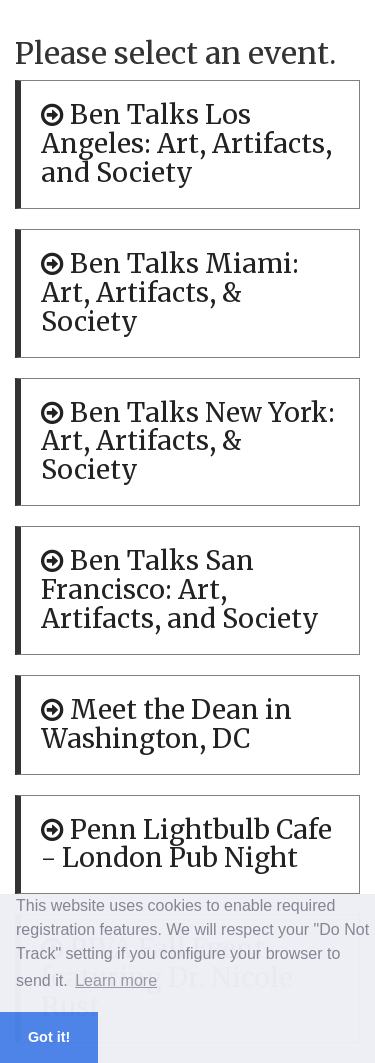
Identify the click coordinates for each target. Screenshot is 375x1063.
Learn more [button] (116, 980)
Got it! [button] (49, 1037)
